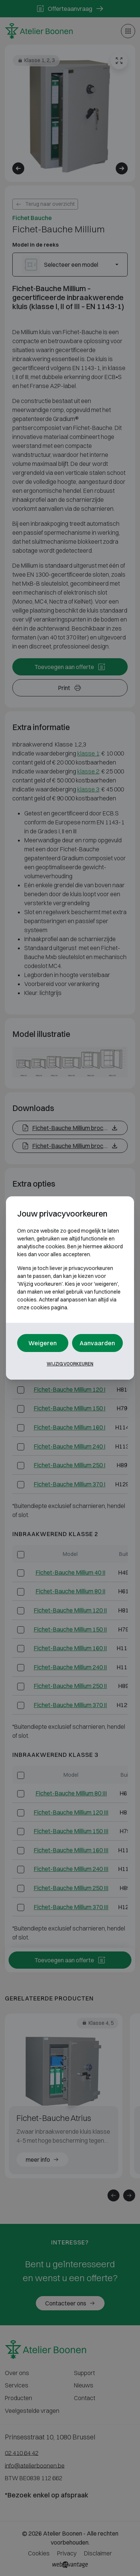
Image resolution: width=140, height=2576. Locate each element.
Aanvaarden (97, 1343)
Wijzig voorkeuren (70, 1364)
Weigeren (42, 1343)
